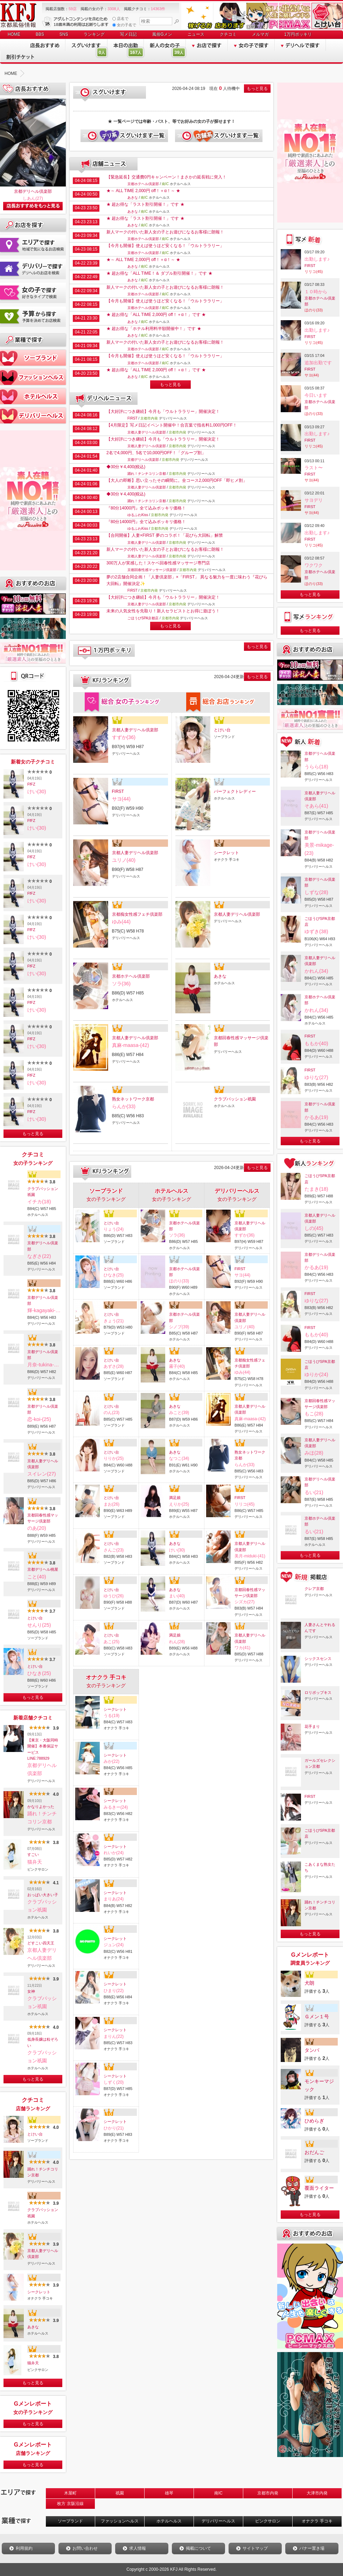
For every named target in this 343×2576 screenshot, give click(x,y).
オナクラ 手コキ (317, 2521)
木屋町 (70, 2493)
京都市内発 (267, 2493)
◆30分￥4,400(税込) (125, 466)
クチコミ (228, 34)
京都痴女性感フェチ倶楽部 (137, 914)
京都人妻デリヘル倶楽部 (42, 1464)
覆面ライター (319, 2188)
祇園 (119, 2493)
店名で (120, 18)
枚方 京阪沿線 (70, 2503)
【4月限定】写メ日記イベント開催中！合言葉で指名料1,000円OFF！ (171, 425)
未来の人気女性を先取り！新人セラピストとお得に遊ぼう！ (163, 610)
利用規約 (24, 2548)
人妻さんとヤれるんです (319, 1628)
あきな (33, 2327)
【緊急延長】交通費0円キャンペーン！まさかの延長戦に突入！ (166, 177)
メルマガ (260, 34)
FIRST (132, 418)
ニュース (196, 34)
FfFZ (31, 784)
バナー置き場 (311, 2548)
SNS (63, 34)
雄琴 (169, 2493)
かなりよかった (40, 1806)
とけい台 (35, 1618)
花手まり (312, 1726)
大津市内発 (317, 2493)
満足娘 (175, 1497)
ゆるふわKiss (137, 515)
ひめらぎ (314, 2121)
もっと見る (32, 1133)
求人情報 (137, 2548)
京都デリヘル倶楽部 (33, 191)
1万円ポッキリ (298, 34)
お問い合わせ (85, 2548)
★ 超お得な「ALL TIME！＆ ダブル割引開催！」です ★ (159, 273)
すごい (33, 1854)
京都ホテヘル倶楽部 (143, 184)
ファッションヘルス (120, 2521)
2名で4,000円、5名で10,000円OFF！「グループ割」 (156, 452)
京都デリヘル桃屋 (42, 1569)
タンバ (311, 2050)
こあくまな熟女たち (319, 1867)
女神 (31, 1991)
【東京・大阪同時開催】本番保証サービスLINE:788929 (42, 1749)
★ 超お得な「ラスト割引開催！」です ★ (145, 204)
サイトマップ (255, 2548)
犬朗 (309, 1983)
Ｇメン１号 (316, 2016)
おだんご (314, 2152)
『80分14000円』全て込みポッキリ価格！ (146, 508)
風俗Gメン (162, 34)
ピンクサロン (267, 2521)
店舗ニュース (104, 164)
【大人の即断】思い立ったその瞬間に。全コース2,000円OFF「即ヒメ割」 (176, 480)
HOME (14, 34)
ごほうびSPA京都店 (143, 618)
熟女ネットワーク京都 (133, 1099)
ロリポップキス (317, 1692)
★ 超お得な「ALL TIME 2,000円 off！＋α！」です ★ (156, 314)
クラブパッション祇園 (42, 1192)
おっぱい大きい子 (42, 1895)
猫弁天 (33, 2363)
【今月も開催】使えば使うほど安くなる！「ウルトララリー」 (165, 245)
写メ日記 (128, 34)
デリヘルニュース (104, 398)
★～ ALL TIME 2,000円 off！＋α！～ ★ (143, 190)
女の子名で (124, 25)
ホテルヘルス (169, 2521)
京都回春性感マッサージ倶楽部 (42, 1518)
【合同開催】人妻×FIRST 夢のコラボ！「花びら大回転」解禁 (164, 535)
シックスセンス (317, 1658)
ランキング (94, 34)
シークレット (38, 2292)
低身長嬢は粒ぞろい (42, 2042)
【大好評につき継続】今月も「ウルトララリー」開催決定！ (163, 411)
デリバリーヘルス (218, 2521)
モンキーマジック (319, 2085)
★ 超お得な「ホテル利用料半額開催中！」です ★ (153, 328)
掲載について (198, 2548)
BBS (40, 34)
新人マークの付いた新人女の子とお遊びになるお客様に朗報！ (165, 232)
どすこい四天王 (40, 1943)
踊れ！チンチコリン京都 (42, 2172)
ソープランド (70, 2521)
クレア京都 (314, 1588)
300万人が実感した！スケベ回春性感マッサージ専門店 (158, 563)
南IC (218, 2493)
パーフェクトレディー (235, 791)
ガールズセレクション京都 (319, 1763)
